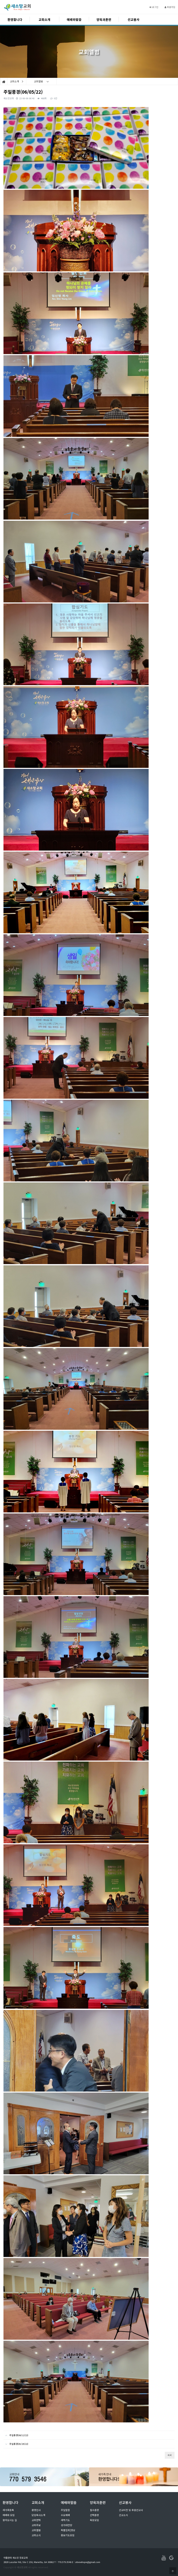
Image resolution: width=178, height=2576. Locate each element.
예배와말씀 (74, 19)
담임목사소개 (38, 2515)
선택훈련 (94, 2515)
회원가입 (170, 7)
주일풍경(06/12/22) (15, 2434)
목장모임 (94, 2520)
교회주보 (36, 2525)
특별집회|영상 (68, 2530)
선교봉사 (133, 19)
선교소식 (123, 2515)
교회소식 (36, 2535)
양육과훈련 (103, 19)
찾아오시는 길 (10, 2520)
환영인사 (36, 2510)
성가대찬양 (66, 2525)
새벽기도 (65, 2520)
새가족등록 (8, 2510)
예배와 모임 (9, 2515)
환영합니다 (14, 19)
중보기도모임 (67, 2535)
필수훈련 (94, 2510)
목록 (170, 2455)
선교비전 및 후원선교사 (131, 2510)
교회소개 (44, 19)
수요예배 (65, 2515)
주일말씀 (65, 2510)
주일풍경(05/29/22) (15, 2443)
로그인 (153, 7)
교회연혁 (36, 2520)
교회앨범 (41, 81)
